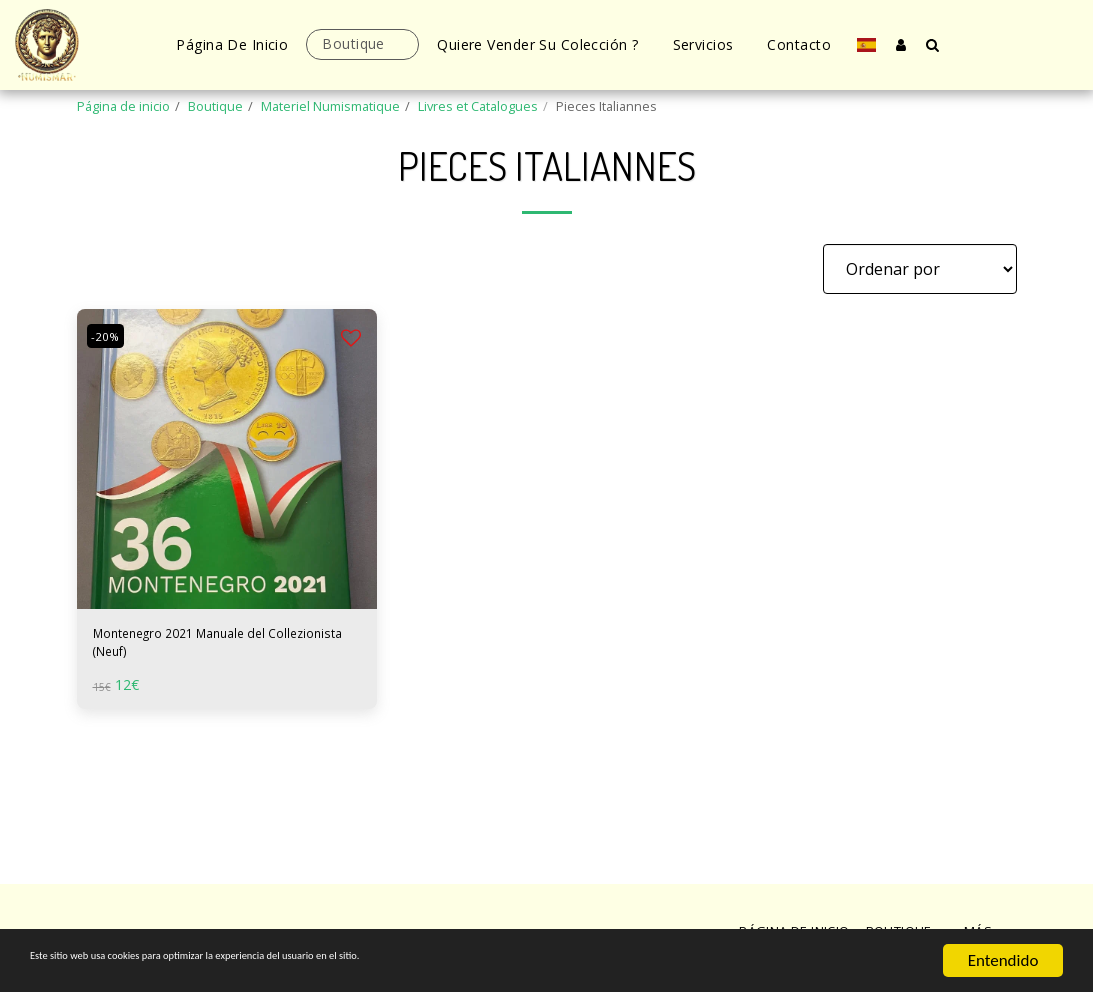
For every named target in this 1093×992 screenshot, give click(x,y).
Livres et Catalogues (478, 106)
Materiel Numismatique (330, 106)
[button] (933, 44)
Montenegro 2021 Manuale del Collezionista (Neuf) (209, 649)
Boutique (215, 106)
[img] (227, 459)
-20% (109, 336)
